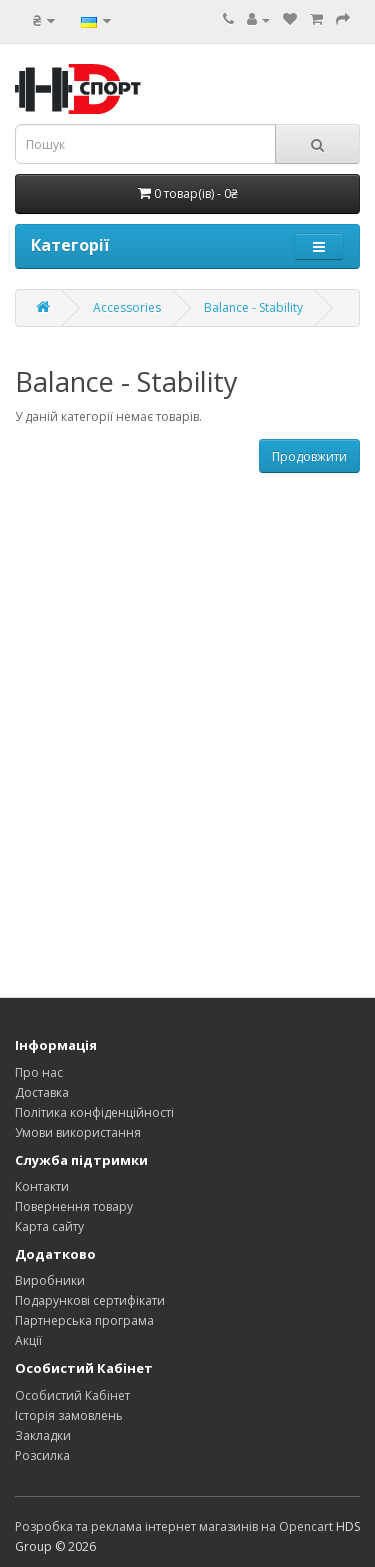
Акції (28, 1340)
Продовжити (309, 456)
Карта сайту (49, 1226)
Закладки (43, 1435)
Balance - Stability (253, 307)
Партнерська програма (84, 1320)
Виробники (50, 1280)
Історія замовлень (69, 1415)
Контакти (42, 1186)
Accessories (127, 307)
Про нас (39, 1072)
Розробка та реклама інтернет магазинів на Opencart (174, 1526)
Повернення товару (74, 1206)
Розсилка (42, 1455)
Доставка (42, 1092)
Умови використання (78, 1132)
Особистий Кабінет (72, 1395)
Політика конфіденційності (94, 1112)
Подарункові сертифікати (90, 1300)
